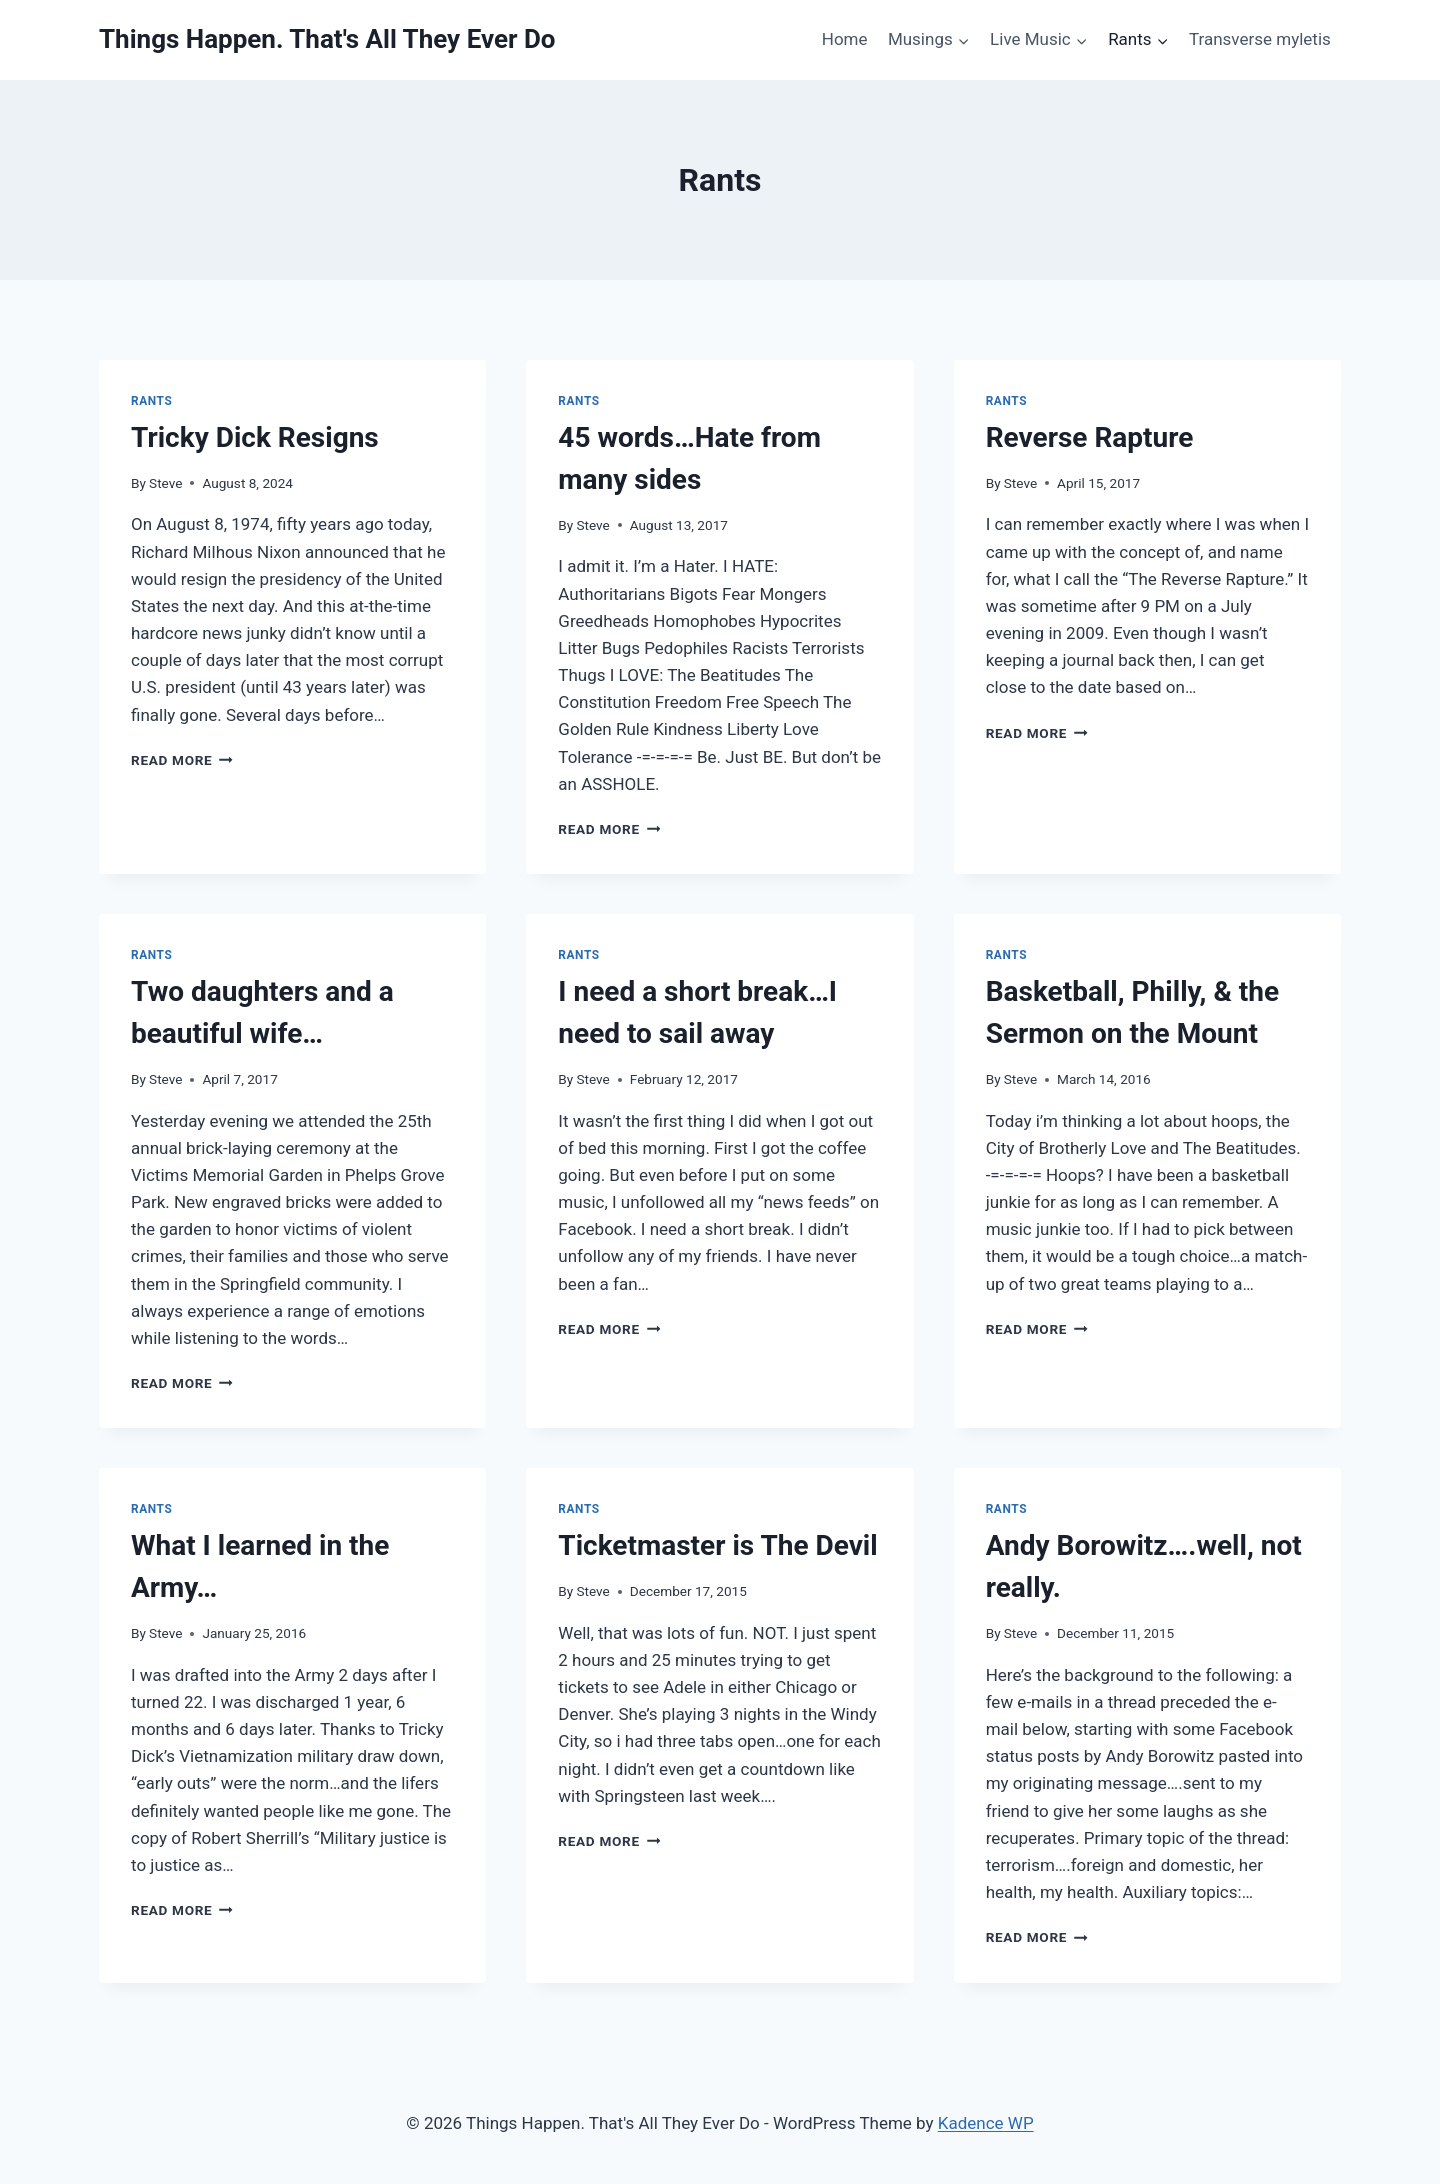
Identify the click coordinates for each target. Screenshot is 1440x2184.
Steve (165, 483)
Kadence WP (986, 2123)
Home (845, 39)
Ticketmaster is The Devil (717, 1545)
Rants (151, 401)
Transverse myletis (1260, 39)
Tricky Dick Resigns (255, 437)
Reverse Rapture (1090, 437)
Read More (182, 760)
